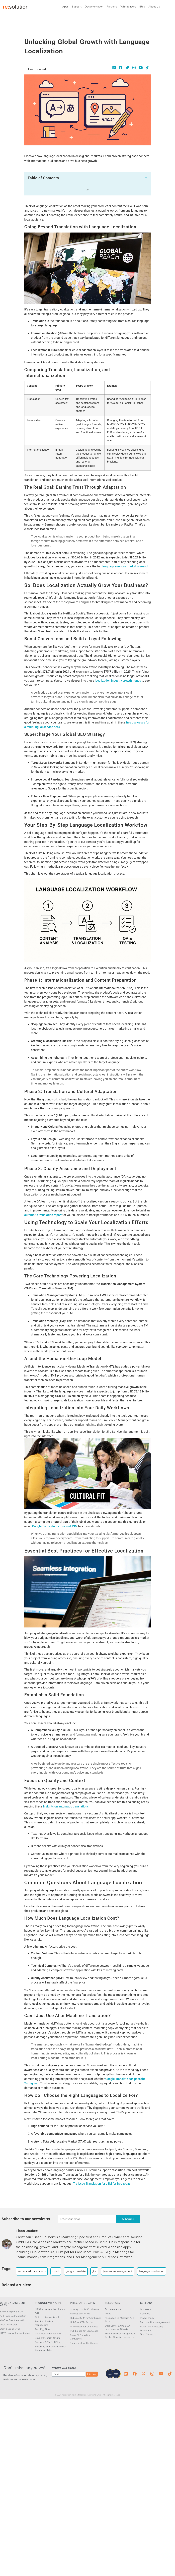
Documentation (94, 6)
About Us (154, 6)
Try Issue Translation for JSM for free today (101, 2183)
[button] (146, 177)
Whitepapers (128, 6)
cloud (56, 2271)
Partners (112, 6)
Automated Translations (32, 2271)
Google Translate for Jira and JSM (55, 1526)
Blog (142, 6)
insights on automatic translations (66, 1806)
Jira (94, 2271)
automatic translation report (43, 1215)
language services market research (125, 566)
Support (77, 6)
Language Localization (151, 2271)
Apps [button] (65, 6)
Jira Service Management (117, 2271)
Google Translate (76, 2271)
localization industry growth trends (118, 680)
